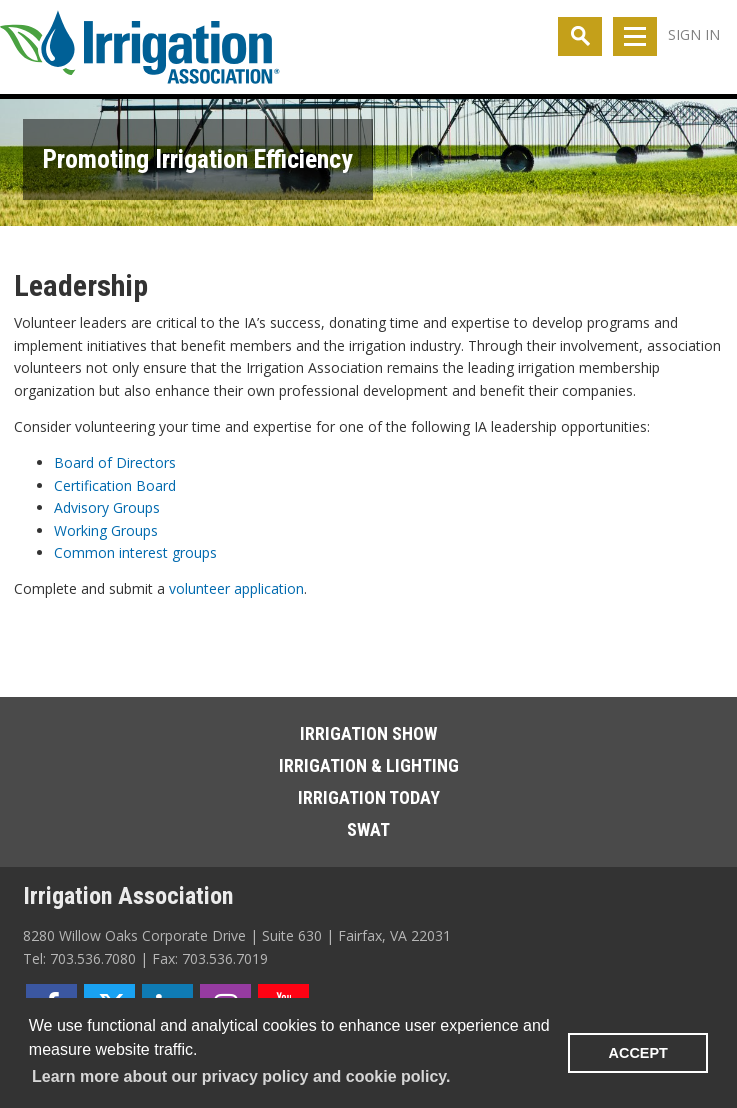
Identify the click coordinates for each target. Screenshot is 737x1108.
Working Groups (106, 530)
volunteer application (236, 588)
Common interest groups (135, 552)
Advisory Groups (107, 507)
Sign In (694, 34)
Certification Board (115, 485)
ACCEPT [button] (638, 1053)
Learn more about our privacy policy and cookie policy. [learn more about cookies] (241, 1076)
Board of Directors (115, 462)
